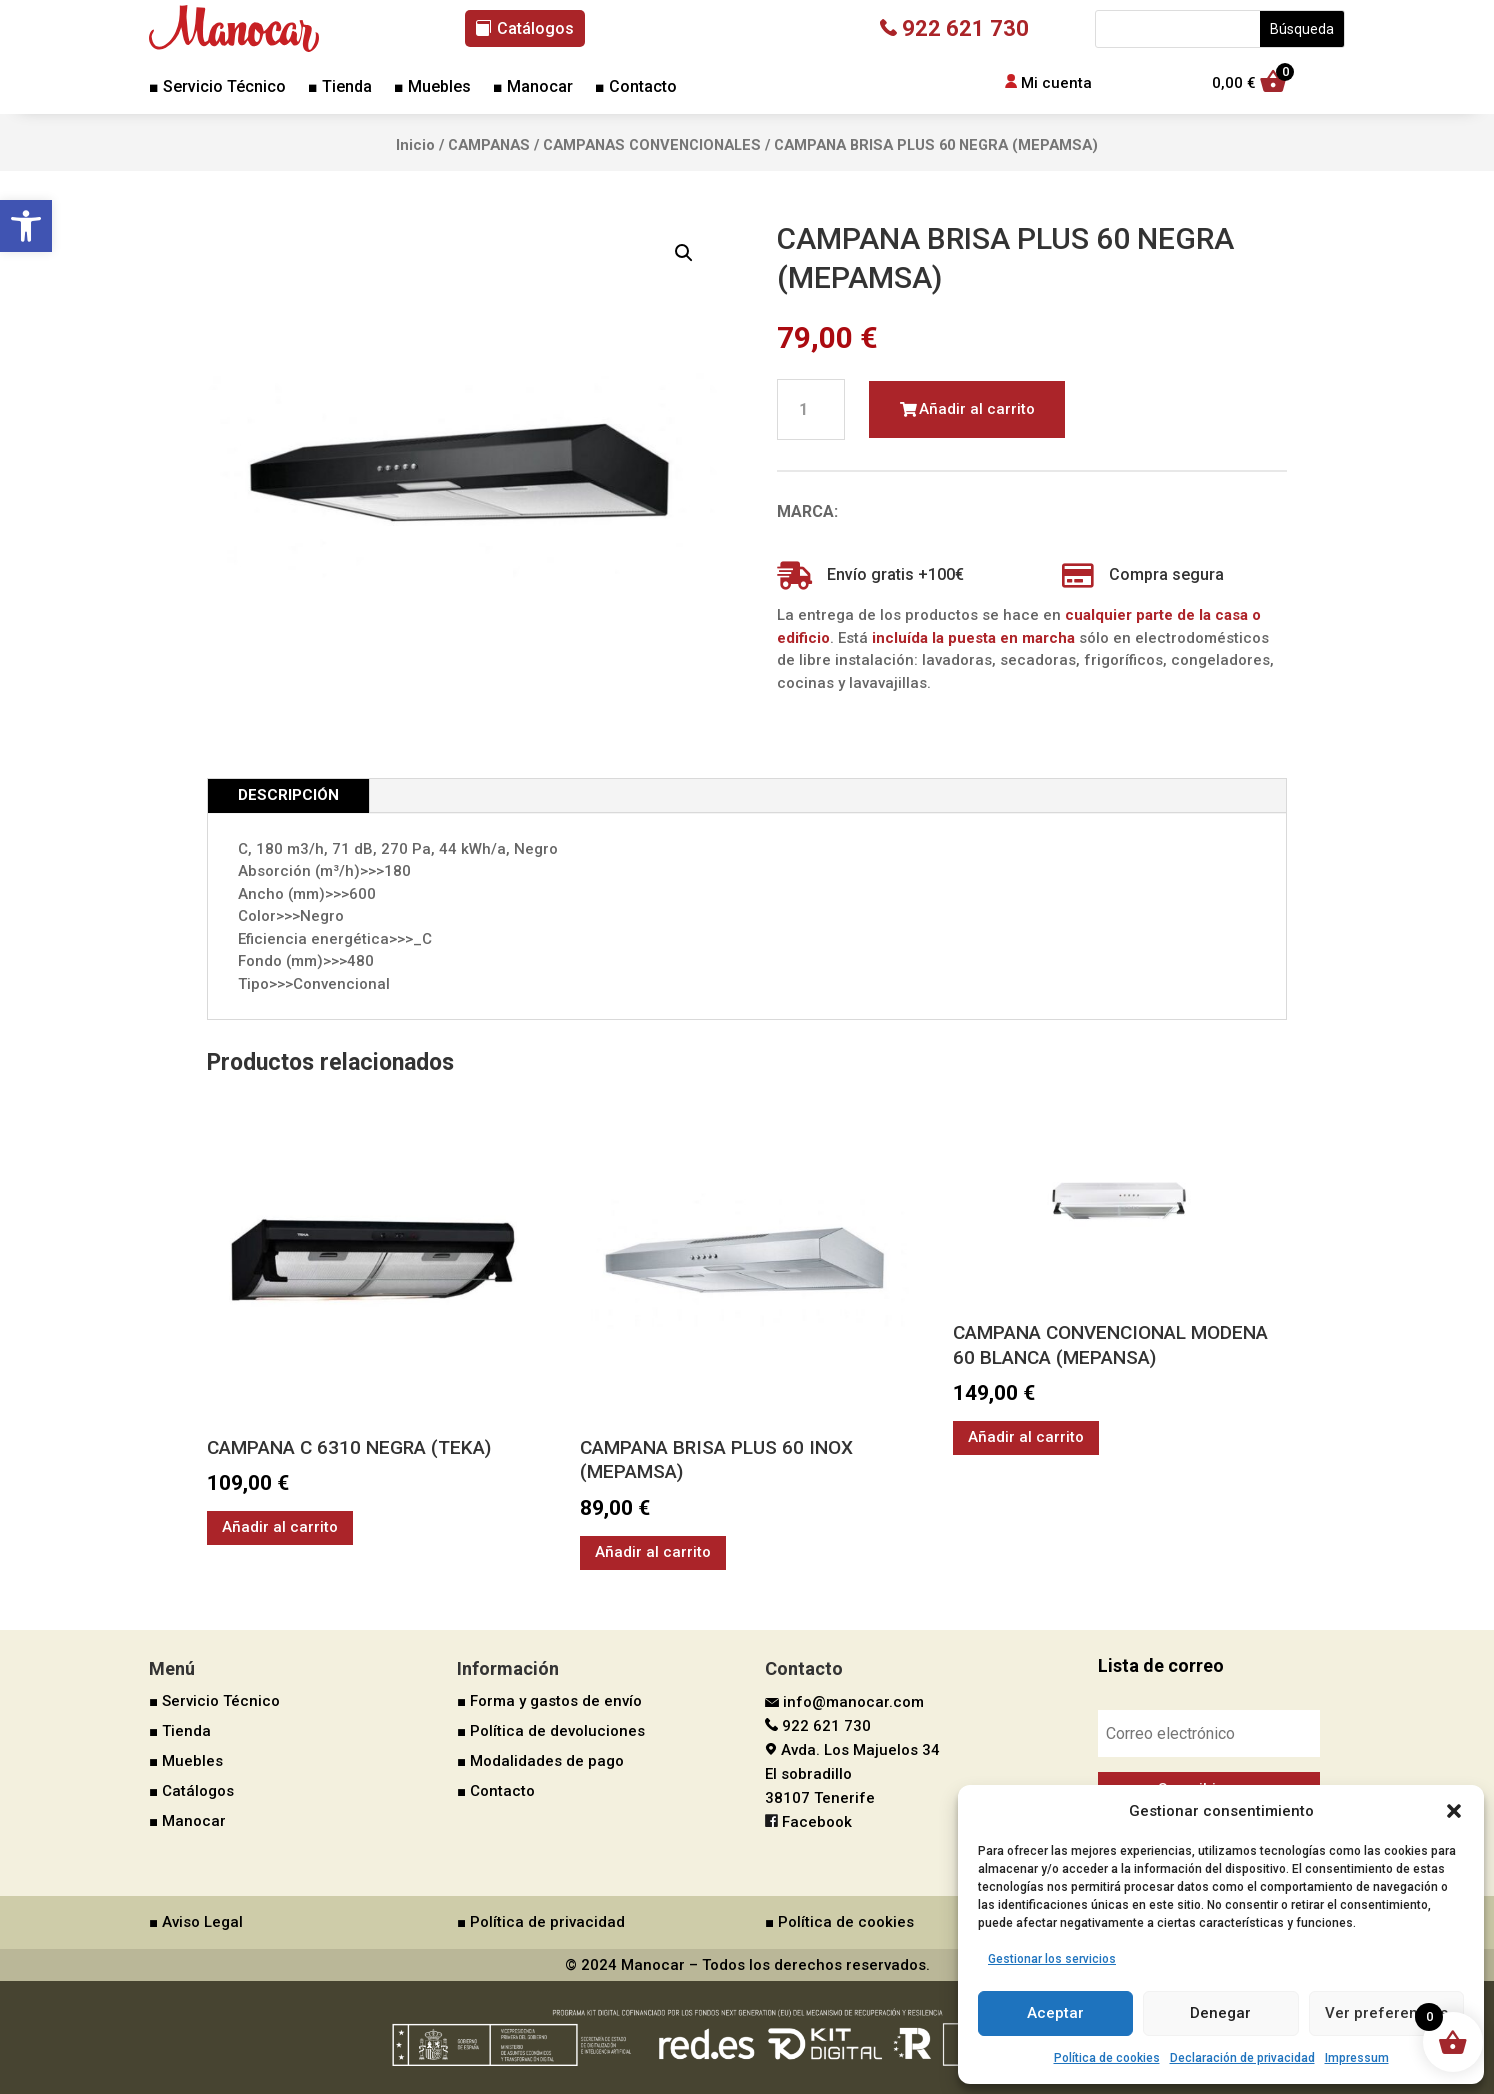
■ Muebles (432, 88)
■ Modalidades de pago (540, 1761)
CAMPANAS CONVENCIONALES (652, 145)
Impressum (1357, 2058)
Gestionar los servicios (1052, 1959)
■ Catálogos (191, 1791)
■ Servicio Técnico (217, 88)
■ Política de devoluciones (551, 1731)
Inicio (415, 145)
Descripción (288, 795)
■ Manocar (533, 88)
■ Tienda (340, 88)
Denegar (1220, 2013)
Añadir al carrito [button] (280, 1527)
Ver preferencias (1386, 2013)
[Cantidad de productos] (811, 409)
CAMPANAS (489, 145)
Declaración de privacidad (1242, 2058)
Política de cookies (1107, 2058)
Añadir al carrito (977, 409)
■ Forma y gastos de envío (549, 1701)
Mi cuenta (1056, 83)
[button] (26, 226)
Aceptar (1055, 2013)
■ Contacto (636, 88)
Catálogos (535, 28)
